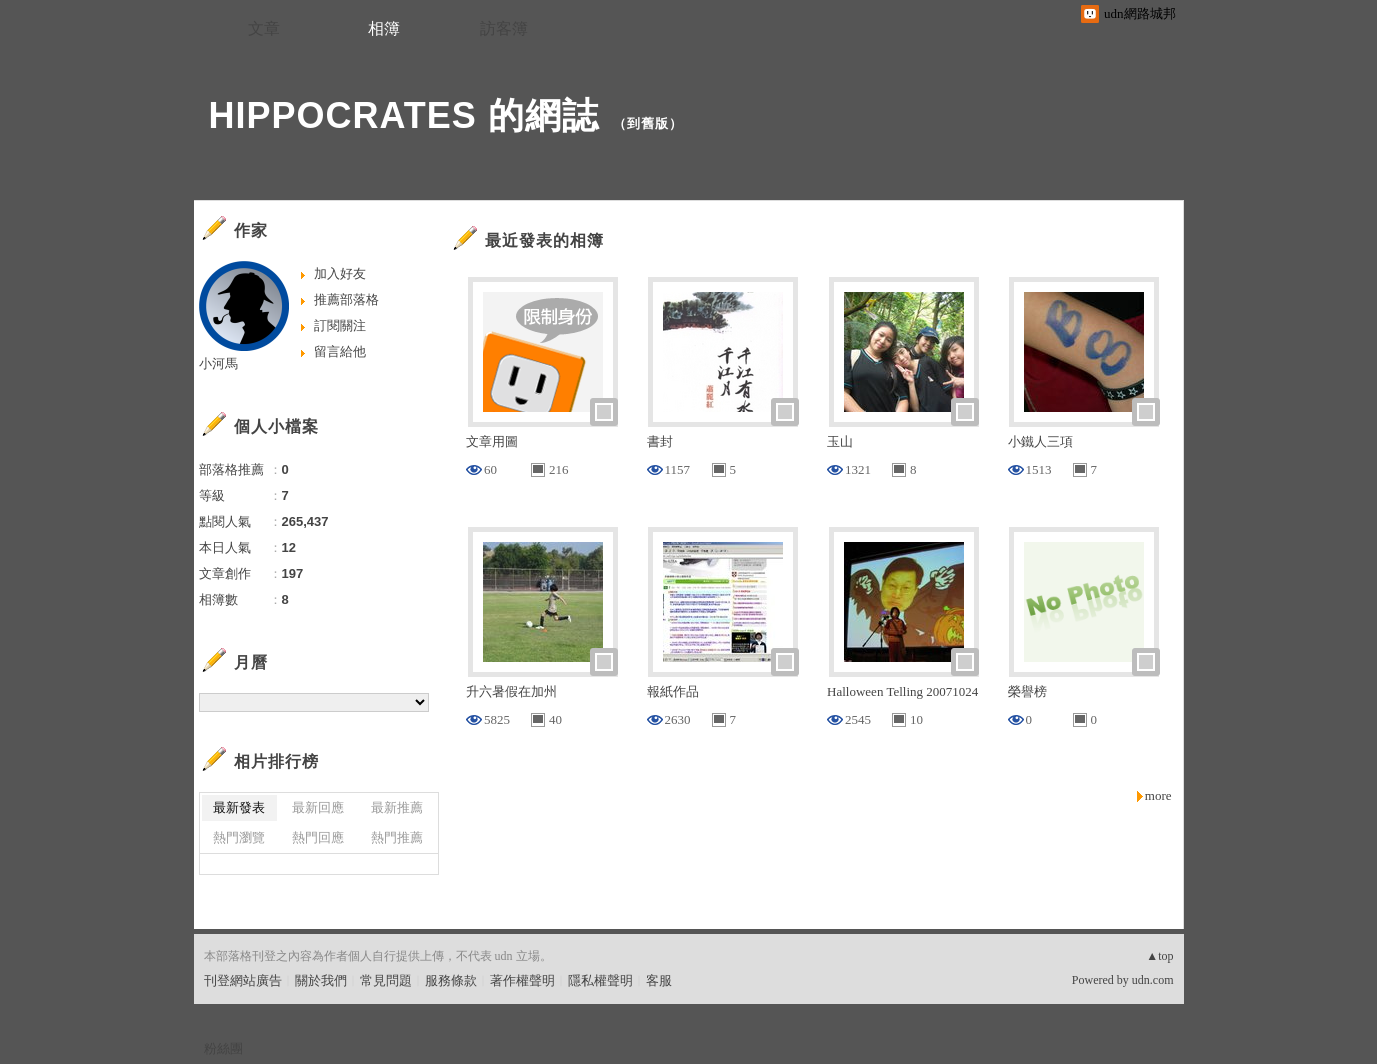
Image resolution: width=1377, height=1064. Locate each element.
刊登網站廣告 (243, 980)
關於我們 (321, 980)
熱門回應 (318, 837)
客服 (659, 980)
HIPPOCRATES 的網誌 (404, 115)
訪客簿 (504, 28)
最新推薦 (397, 807)
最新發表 (239, 807)
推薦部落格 (346, 299)
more (1158, 795)
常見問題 (386, 980)
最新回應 (318, 807)
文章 (264, 28)
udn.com (1153, 980)
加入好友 (340, 273)
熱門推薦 (397, 837)
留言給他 (340, 351)
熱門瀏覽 (239, 837)
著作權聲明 (522, 980)
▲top (1159, 956)
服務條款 (451, 980)
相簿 (384, 28)
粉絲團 (223, 1048)
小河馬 (218, 363)
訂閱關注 (340, 325)
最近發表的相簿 (544, 240)
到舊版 (648, 123)
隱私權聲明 (600, 980)
